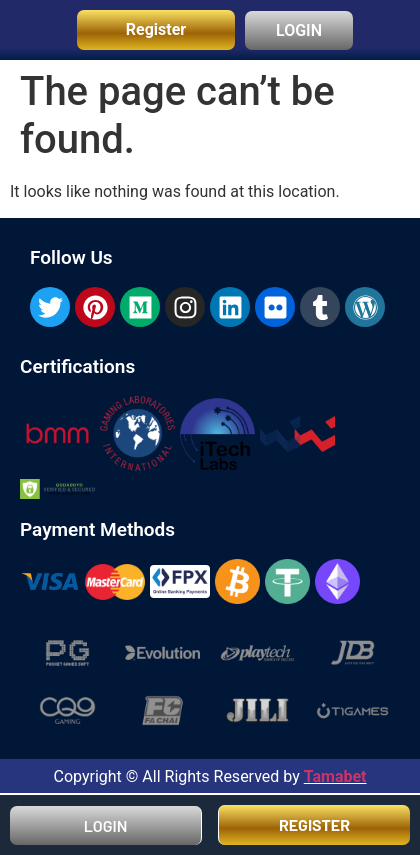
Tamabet (335, 776)
